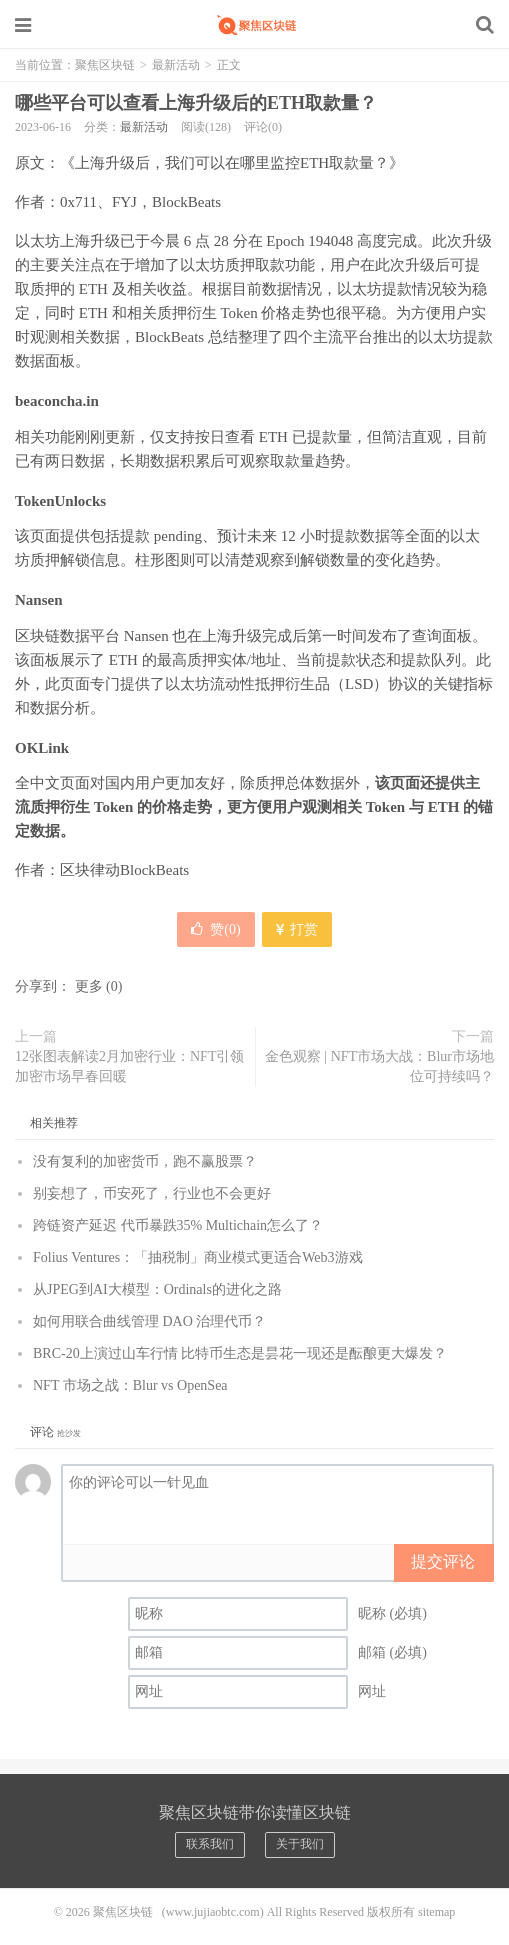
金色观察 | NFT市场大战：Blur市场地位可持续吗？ (379, 1066)
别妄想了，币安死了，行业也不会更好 (152, 1193)
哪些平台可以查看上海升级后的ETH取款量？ (196, 103)
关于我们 (300, 1844)
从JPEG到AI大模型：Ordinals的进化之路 (157, 1289)
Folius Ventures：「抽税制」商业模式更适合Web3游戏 (198, 1257)
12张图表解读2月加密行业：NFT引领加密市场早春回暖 (129, 1066)
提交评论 (443, 1561)
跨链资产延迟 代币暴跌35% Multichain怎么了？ (178, 1225)
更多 (89, 986)
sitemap (436, 1912)
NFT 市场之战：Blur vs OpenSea (130, 1385)
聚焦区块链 (255, 25)
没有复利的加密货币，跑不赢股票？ (145, 1161)
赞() (215, 929)
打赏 (297, 929)
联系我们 (210, 1844)
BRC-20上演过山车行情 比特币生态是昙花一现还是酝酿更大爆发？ (240, 1353)
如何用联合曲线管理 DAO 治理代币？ (149, 1321)
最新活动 (176, 65)
